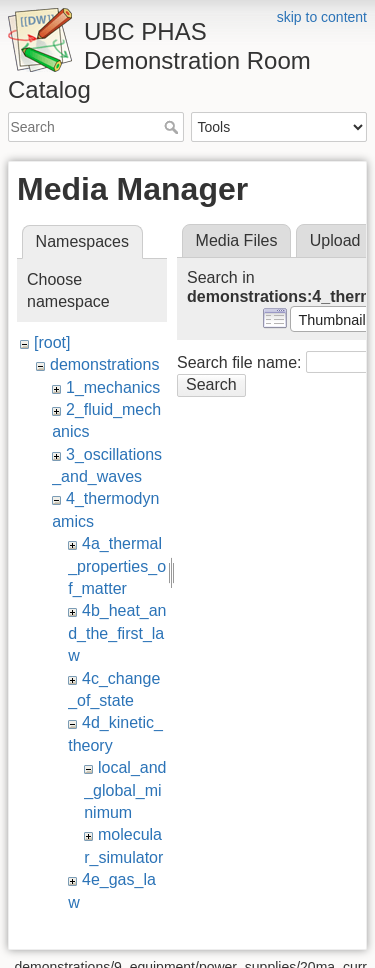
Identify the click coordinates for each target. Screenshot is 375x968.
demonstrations (104, 364)
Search (173, 127)
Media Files (237, 240)
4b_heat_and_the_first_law (117, 633)
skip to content (322, 17)
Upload (335, 240)
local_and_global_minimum (125, 790)
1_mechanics (113, 387)
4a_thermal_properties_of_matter (117, 566)
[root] (52, 342)
